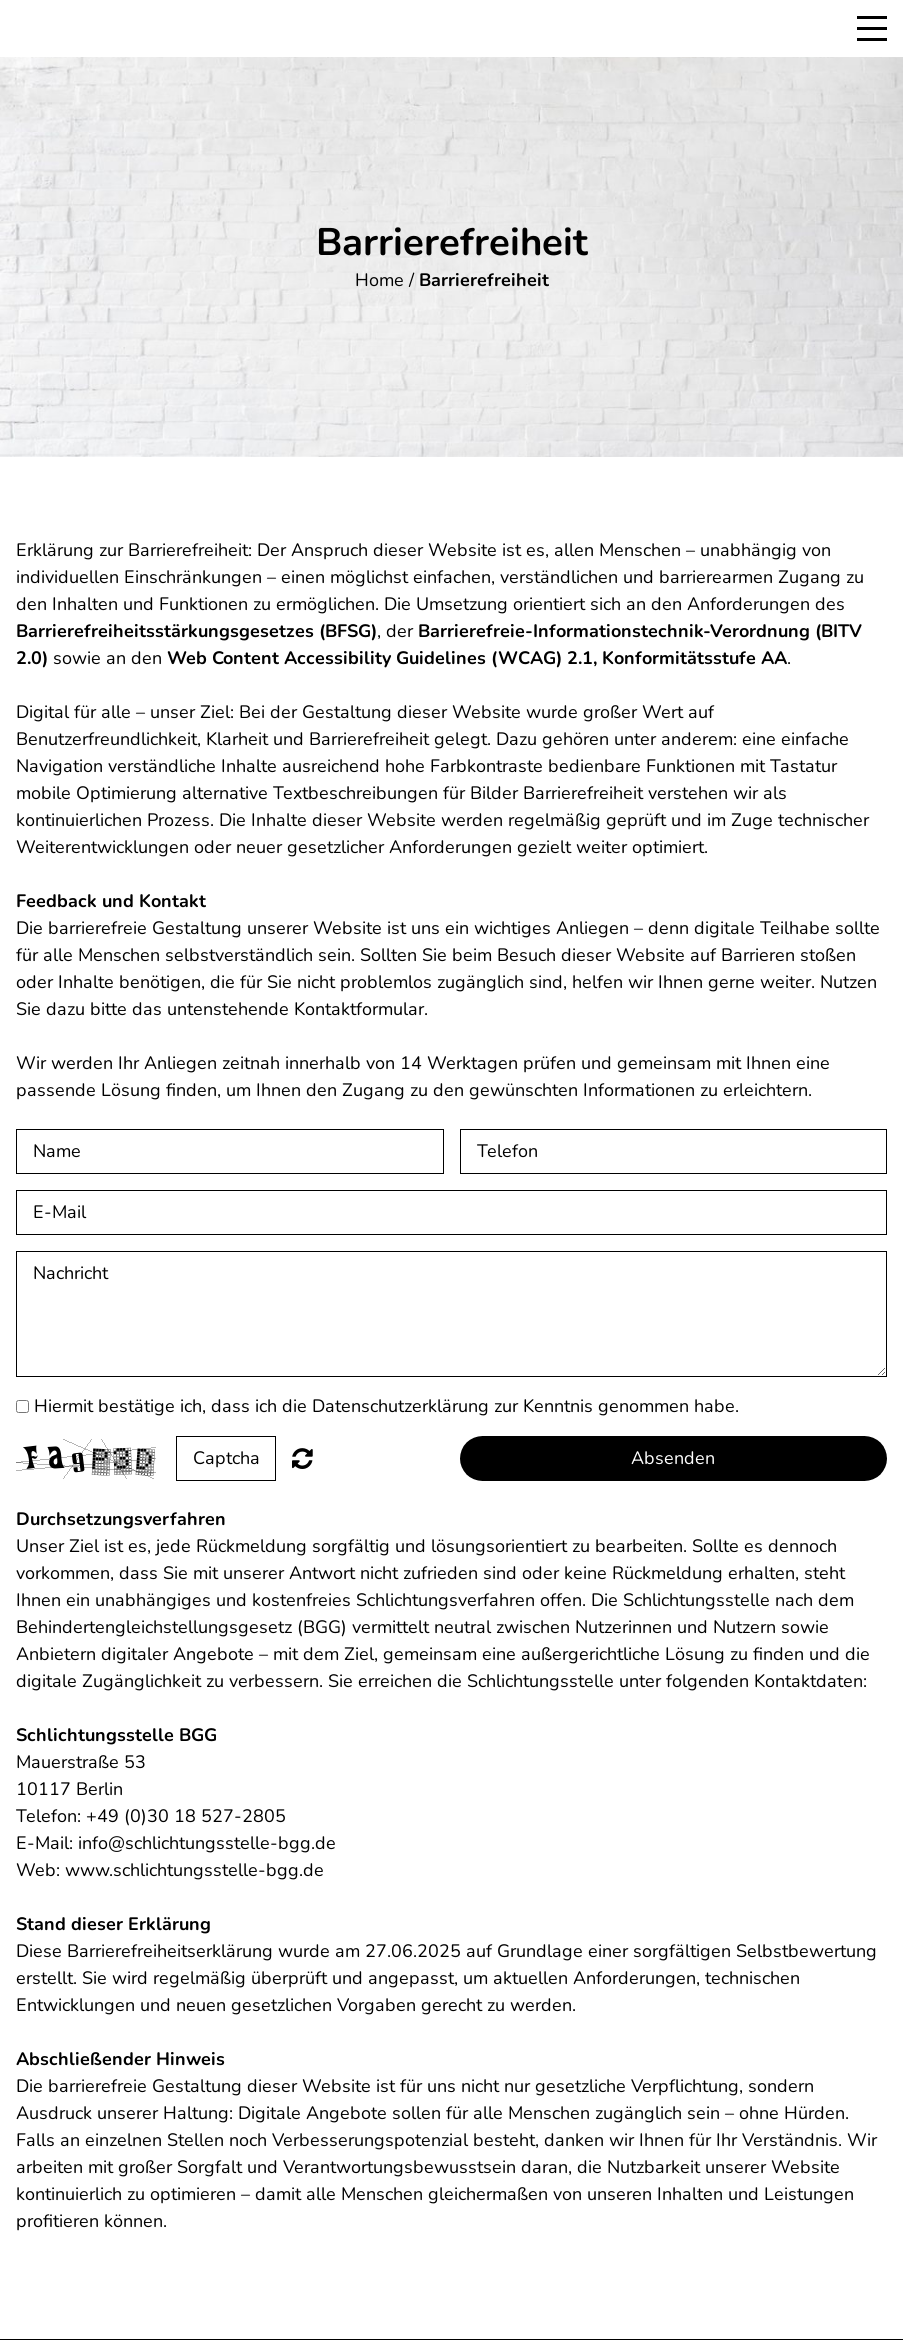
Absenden (673, 1458)
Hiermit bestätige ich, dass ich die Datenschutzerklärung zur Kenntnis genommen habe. (386, 1406)
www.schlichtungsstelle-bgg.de (194, 1870)
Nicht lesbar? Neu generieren (302, 1458)
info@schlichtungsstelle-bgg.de (207, 1843)
